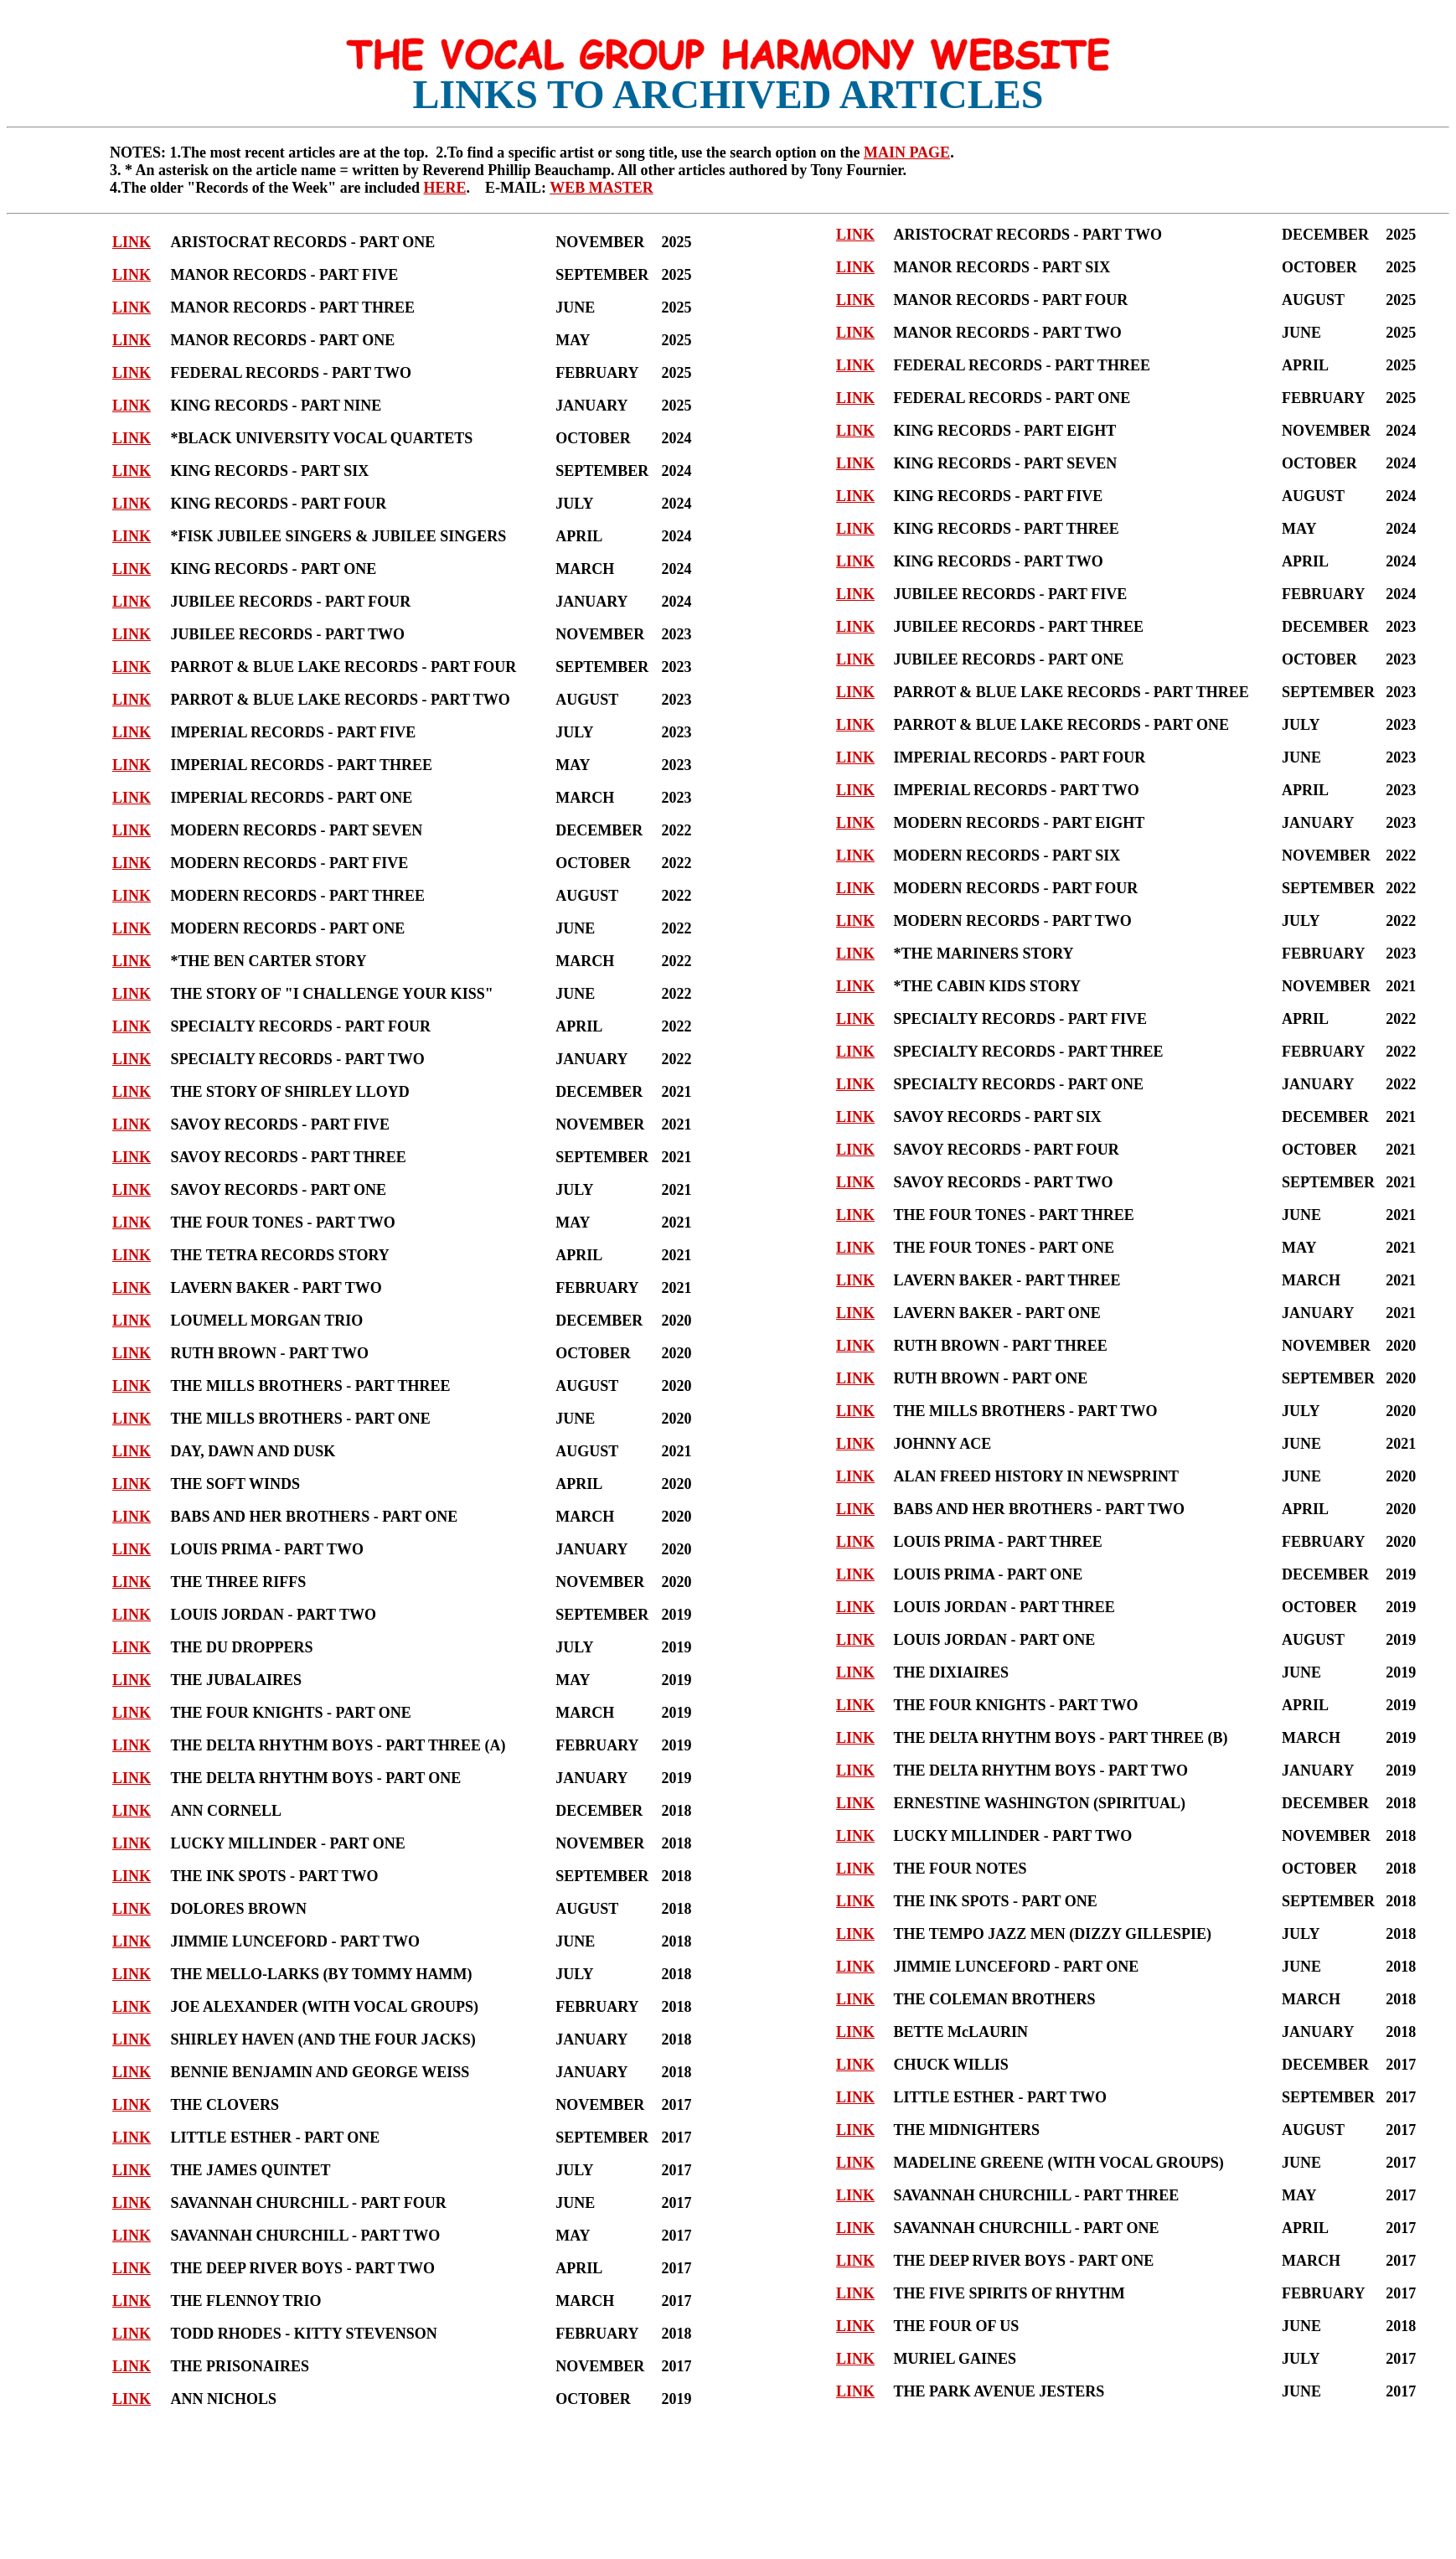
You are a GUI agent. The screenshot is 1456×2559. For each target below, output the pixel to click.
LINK (131, 242)
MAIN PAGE (907, 152)
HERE (444, 187)
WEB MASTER (601, 187)
